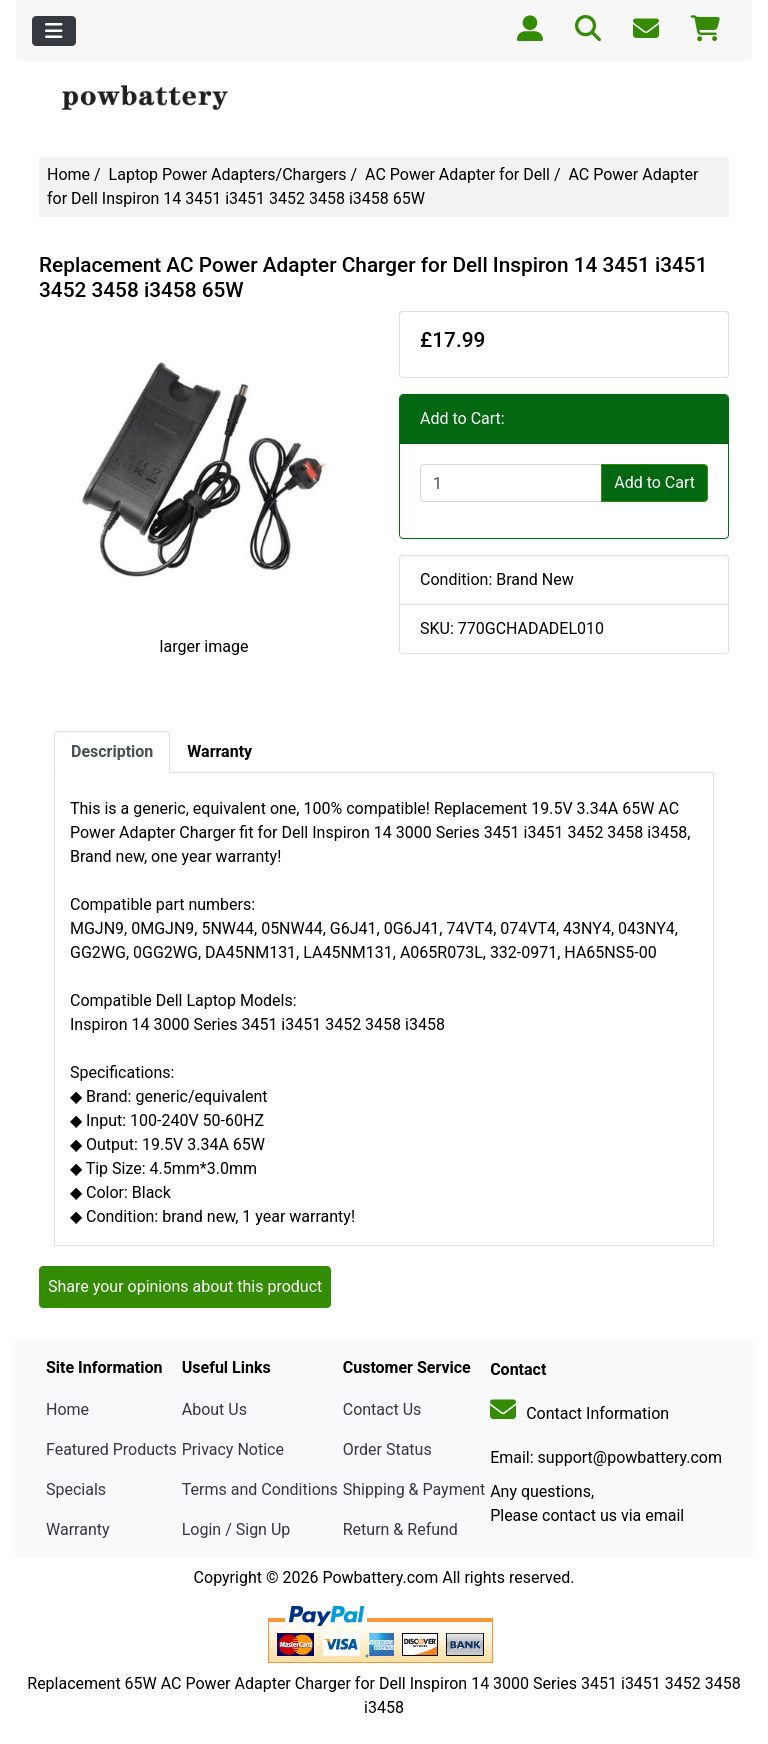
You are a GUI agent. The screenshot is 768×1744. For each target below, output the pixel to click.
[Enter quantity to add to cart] (511, 483)
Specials (76, 1489)
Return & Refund (400, 1529)
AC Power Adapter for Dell (457, 174)
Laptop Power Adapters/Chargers (228, 174)
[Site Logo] (154, 98)
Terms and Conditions (260, 1489)
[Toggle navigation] (54, 31)
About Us (214, 1409)
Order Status (387, 1449)
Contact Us (382, 1409)
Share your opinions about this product (185, 1286)
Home (68, 174)
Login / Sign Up (236, 1529)
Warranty (78, 1529)
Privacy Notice (233, 1449)
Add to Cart (654, 482)
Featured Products (111, 1449)
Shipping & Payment (414, 1489)
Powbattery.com (380, 1577)
